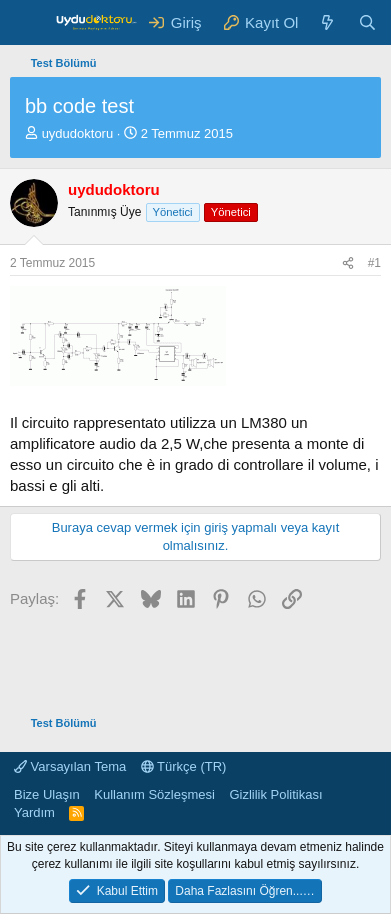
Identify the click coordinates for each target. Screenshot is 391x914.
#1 (374, 263)
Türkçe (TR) (184, 766)
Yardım (34, 812)
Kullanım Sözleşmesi (154, 794)
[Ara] (367, 22)
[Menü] (27, 23)
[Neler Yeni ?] (327, 22)
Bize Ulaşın (47, 794)
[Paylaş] (348, 263)
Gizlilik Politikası (275, 794)
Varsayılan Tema (70, 766)
